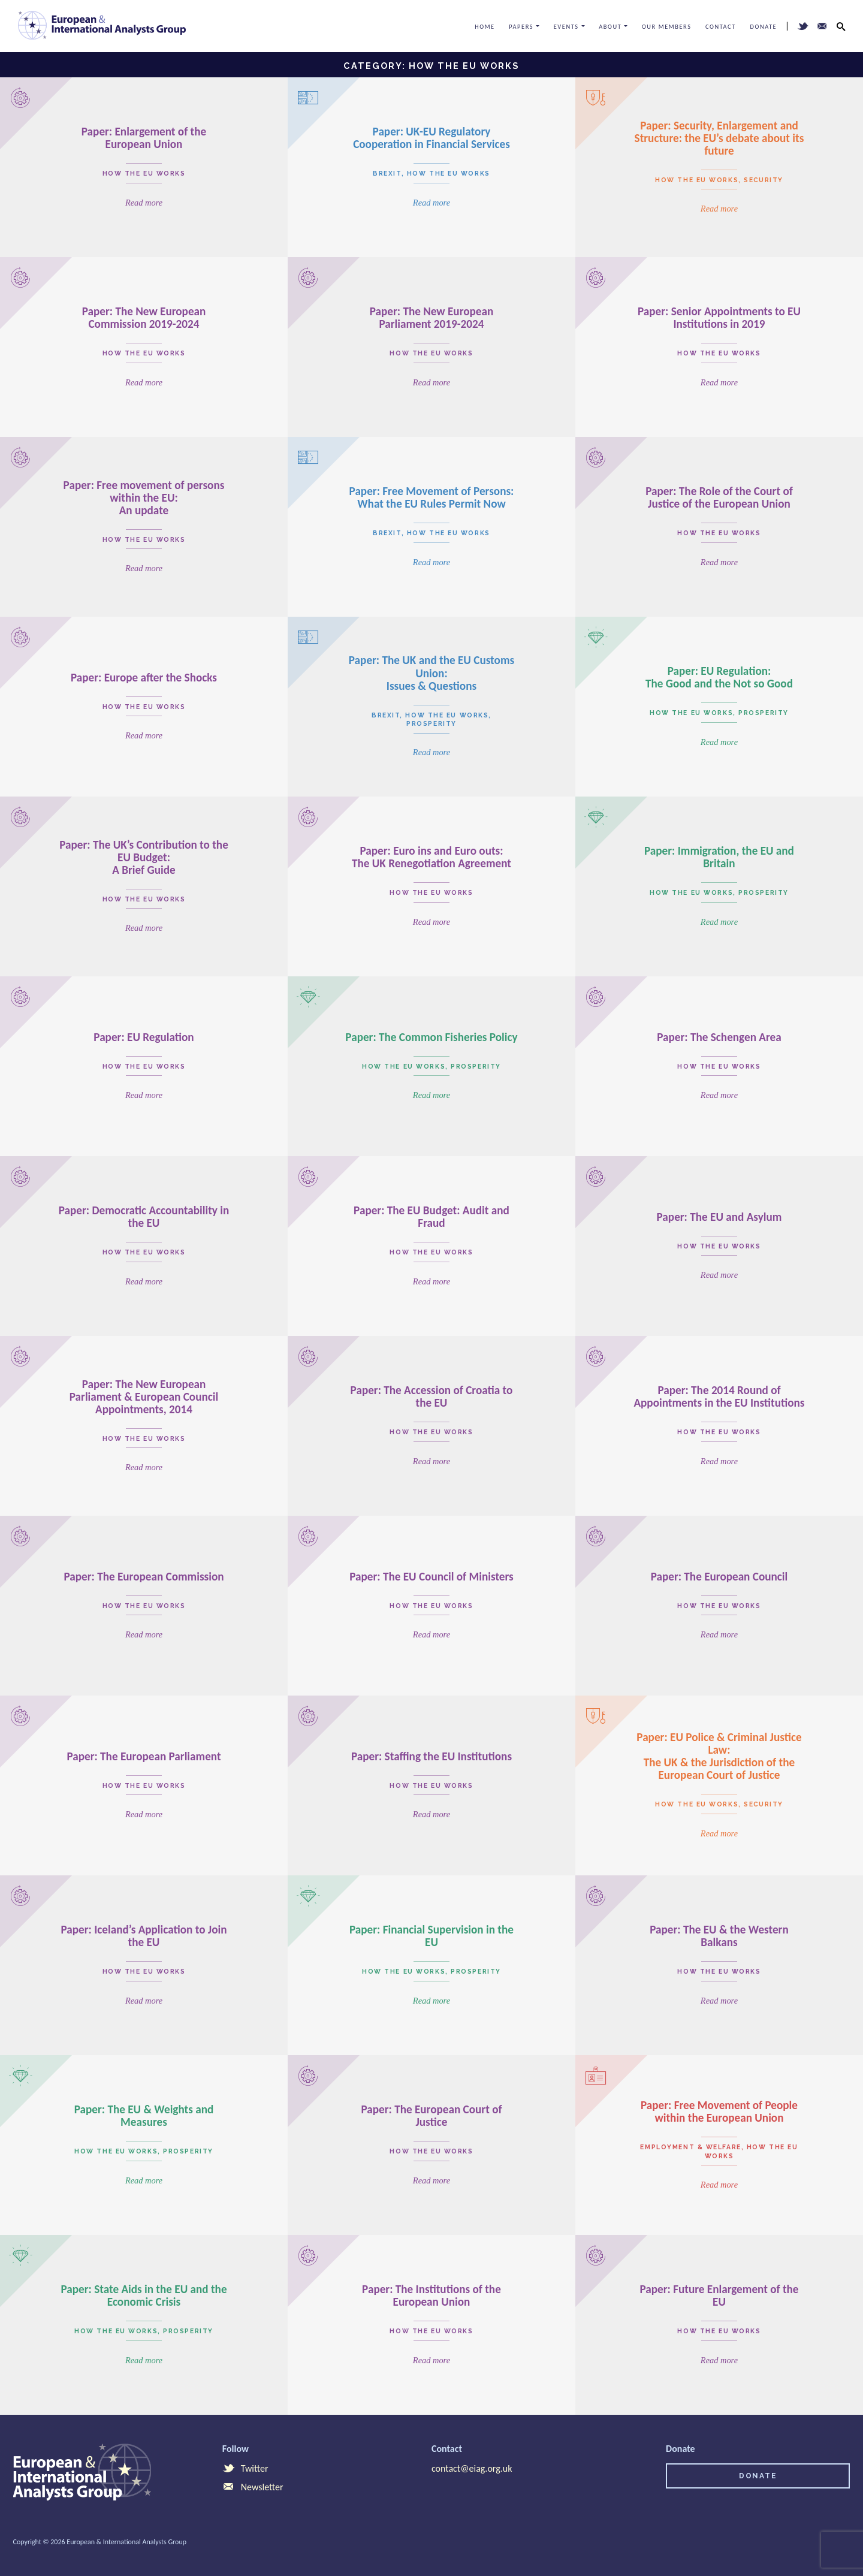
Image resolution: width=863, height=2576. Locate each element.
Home (485, 27)
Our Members (667, 27)
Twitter (245, 2468)
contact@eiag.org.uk (472, 2468)
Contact (720, 27)
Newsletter (252, 2487)
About (610, 27)
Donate (763, 27)
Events (566, 27)
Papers (521, 27)
